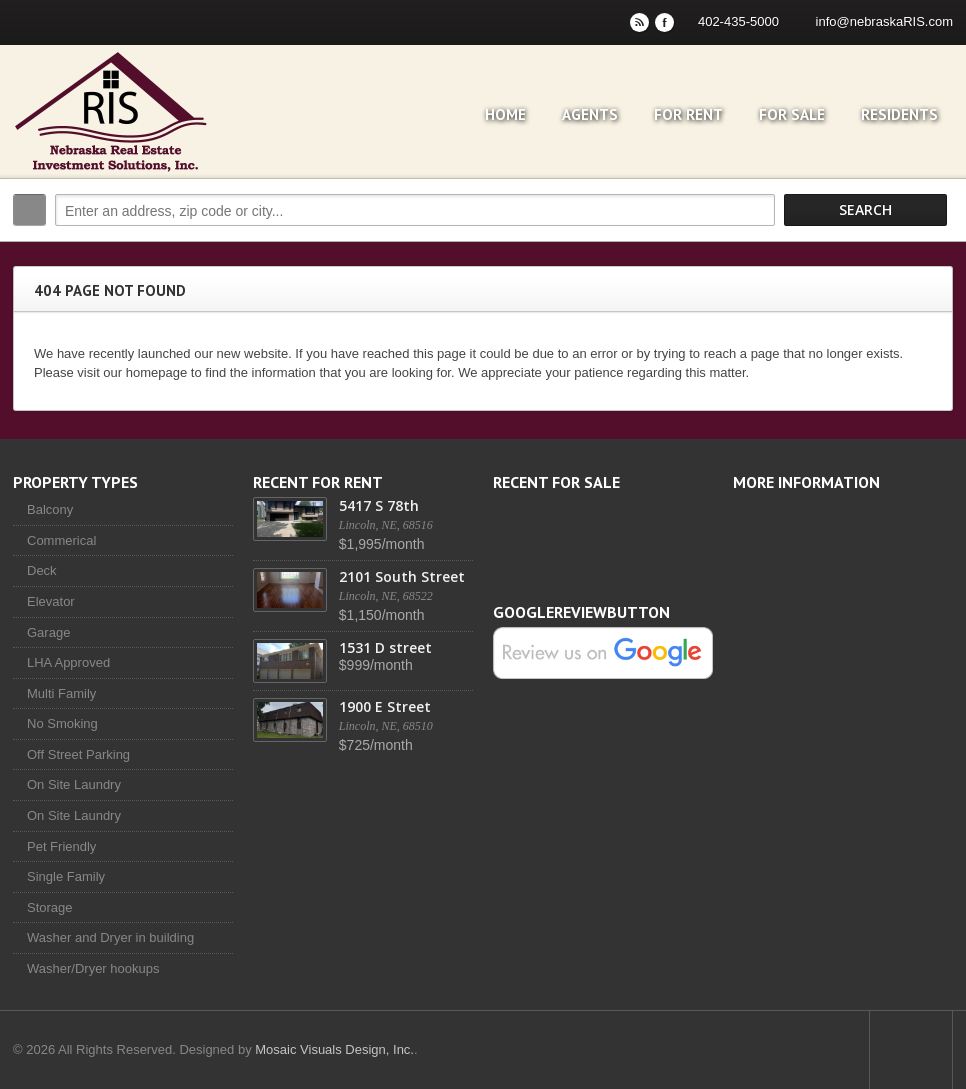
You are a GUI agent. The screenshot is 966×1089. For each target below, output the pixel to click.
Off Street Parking (78, 754)
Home (505, 114)
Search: (29, 210)
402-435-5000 (738, 21)
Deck (42, 570)
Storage (50, 907)
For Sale (792, 114)
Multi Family (61, 693)
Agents (590, 114)
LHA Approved (68, 662)
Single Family (66, 876)
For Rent (688, 114)
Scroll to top (911, 1050)
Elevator (51, 601)
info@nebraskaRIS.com (884, 21)
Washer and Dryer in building (110, 937)
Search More (930, 252)
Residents (899, 114)
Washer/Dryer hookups (93, 968)
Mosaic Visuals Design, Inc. (334, 1049)
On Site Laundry (74, 784)
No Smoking (62, 723)
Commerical (61, 540)
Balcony (50, 509)
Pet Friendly (61, 846)
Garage (48, 632)
